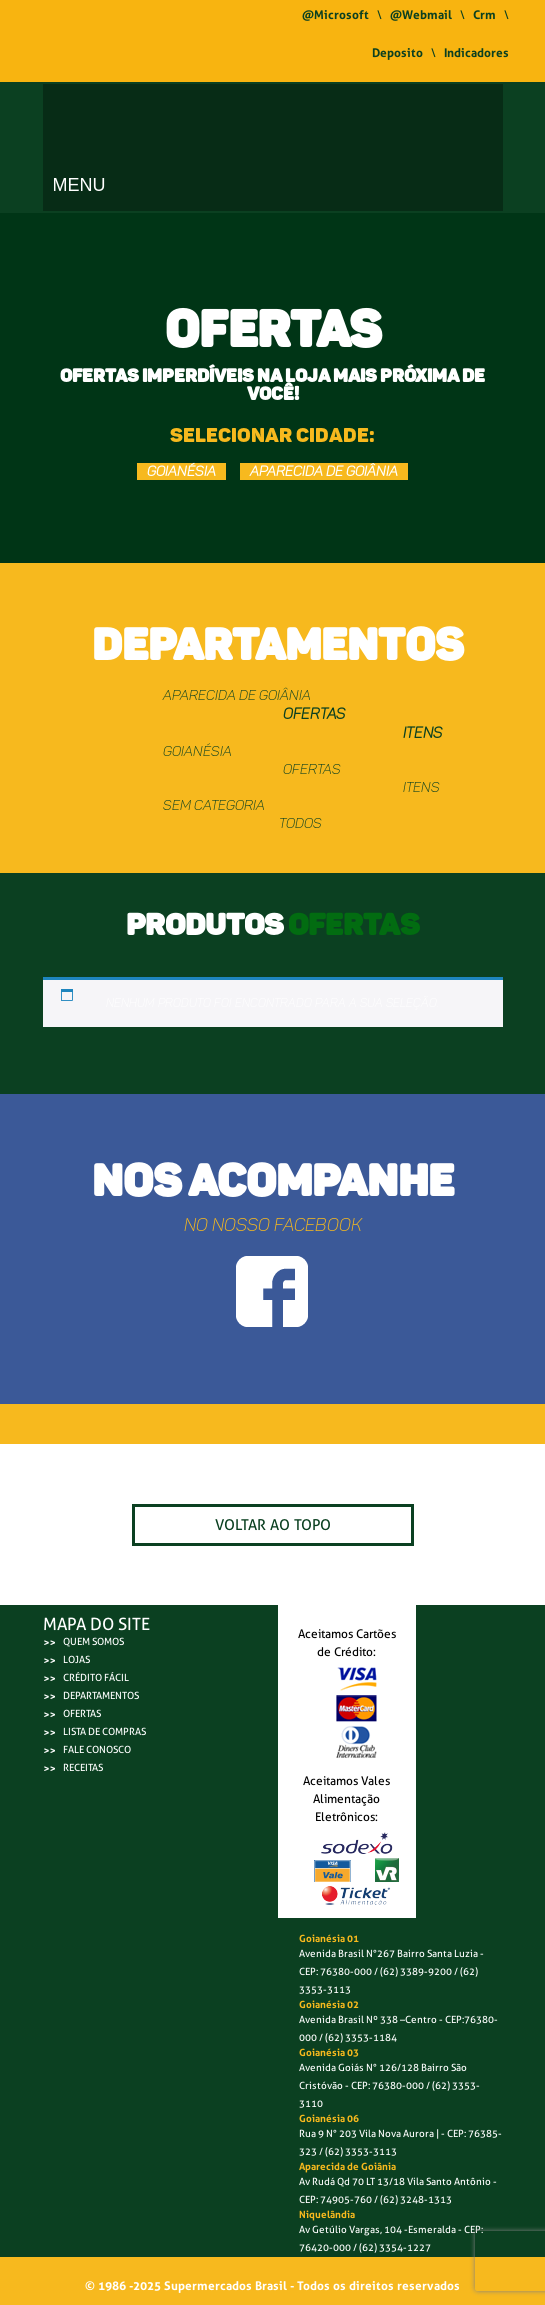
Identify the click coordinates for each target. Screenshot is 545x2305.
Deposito (397, 53)
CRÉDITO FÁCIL (96, 1677)
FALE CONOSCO (97, 1749)
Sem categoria (214, 805)
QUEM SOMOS (93, 1641)
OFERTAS (314, 714)
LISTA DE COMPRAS (104, 1731)
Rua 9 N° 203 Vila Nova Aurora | (369, 2133)
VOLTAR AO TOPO (273, 1525)
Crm (484, 15)
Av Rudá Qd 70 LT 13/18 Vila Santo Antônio (395, 2181)
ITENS (422, 733)
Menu (79, 185)
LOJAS (76, 1659)
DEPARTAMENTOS (101, 1695)
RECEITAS (83, 1767)
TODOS (300, 823)
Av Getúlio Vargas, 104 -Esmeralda (378, 2229)
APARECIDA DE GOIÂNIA (324, 471)
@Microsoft (335, 15)
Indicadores (476, 53)
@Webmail (421, 15)
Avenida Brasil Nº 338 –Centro (368, 2019)
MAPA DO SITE (96, 1624)
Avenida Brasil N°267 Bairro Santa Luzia (388, 1953)
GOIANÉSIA (181, 471)
